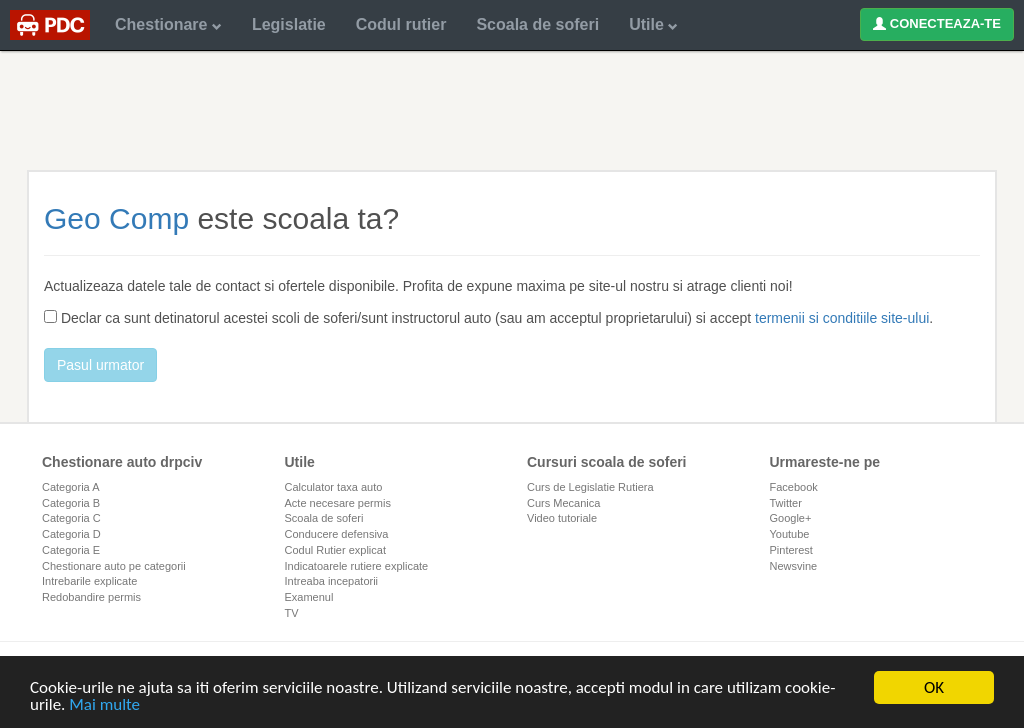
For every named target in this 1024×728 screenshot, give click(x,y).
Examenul (309, 597)
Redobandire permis (91, 597)
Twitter (786, 503)
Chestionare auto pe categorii (114, 566)
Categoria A (70, 487)
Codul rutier (401, 24)
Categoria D (71, 534)
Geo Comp (116, 218)
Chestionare (168, 24)
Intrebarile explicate (89, 581)
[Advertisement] (512, 110)
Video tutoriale (562, 518)
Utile (653, 24)
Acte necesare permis (338, 503)
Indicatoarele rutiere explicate (357, 566)
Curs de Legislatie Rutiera (590, 487)
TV (292, 613)
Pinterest (791, 550)
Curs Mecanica (563, 503)
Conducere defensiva (337, 534)
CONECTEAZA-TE (937, 23)
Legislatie (289, 24)
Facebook (794, 487)
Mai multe (104, 705)
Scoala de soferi (537, 24)
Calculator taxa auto (334, 487)
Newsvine (794, 566)
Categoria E (71, 550)
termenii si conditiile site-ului (842, 318)
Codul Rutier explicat (336, 550)
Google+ (791, 518)
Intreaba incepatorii (332, 581)
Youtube (790, 534)
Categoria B (71, 503)
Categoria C (71, 518)
